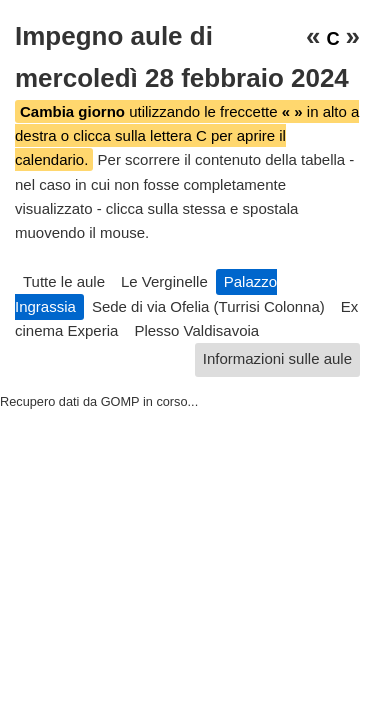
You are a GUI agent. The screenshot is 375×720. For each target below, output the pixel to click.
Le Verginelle (164, 281)
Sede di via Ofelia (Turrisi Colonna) (208, 306)
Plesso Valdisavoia (196, 330)
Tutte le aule (64, 281)
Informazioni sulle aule (277, 358)
